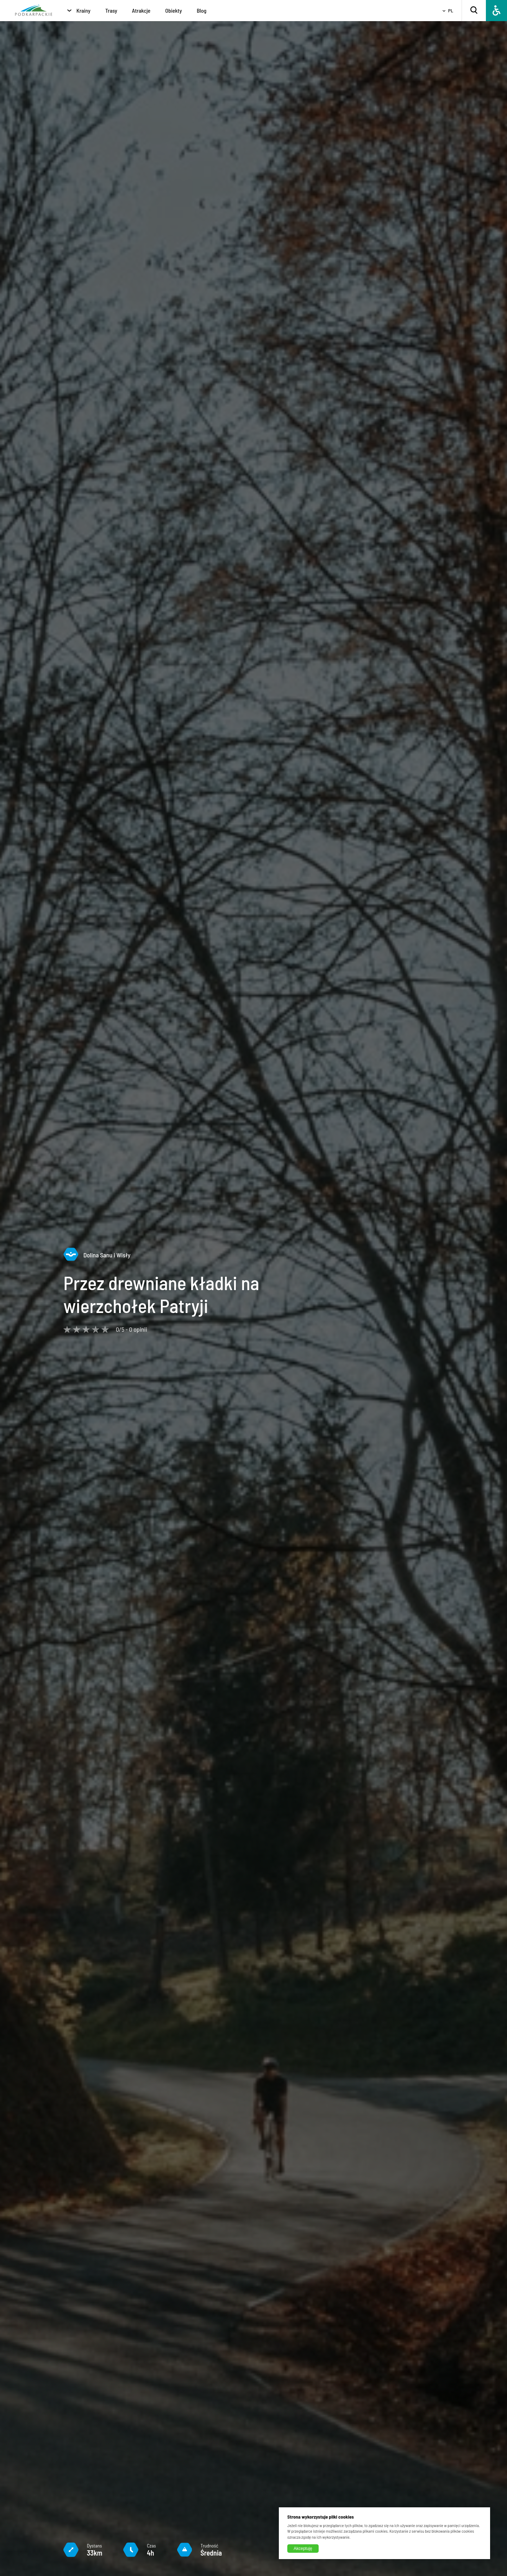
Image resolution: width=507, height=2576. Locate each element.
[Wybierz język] (445, 10)
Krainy (83, 10)
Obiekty (173, 10)
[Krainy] (69, 10)
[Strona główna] (33, 11)
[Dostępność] (496, 10)
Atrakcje (141, 10)
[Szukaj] (473, 10)
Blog (202, 10)
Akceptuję (303, 2548)
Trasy (111, 10)
